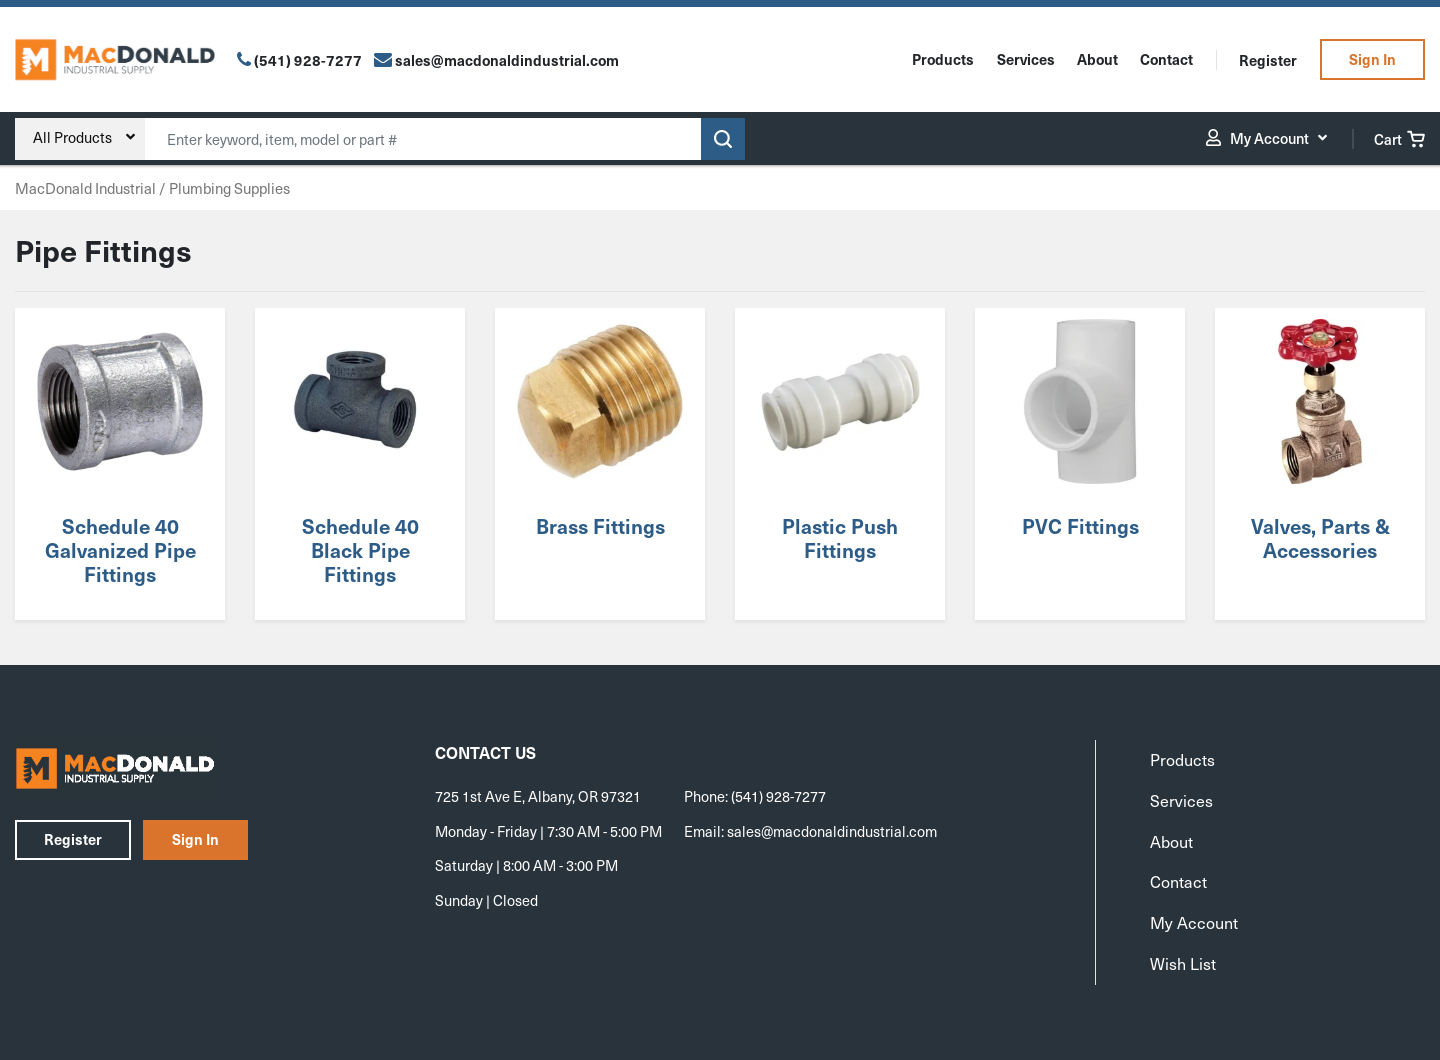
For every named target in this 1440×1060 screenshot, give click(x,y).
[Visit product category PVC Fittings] (1079, 464)
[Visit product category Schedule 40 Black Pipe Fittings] (359, 464)
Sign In (1372, 59)
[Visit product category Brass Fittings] (599, 464)
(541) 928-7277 (308, 60)
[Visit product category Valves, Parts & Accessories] (1319, 464)
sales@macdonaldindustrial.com (832, 831)
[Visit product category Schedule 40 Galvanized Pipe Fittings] (119, 464)
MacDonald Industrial (85, 188)
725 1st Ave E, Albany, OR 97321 (538, 796)
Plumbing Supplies (229, 188)
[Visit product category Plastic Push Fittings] (839, 464)
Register (1268, 60)
